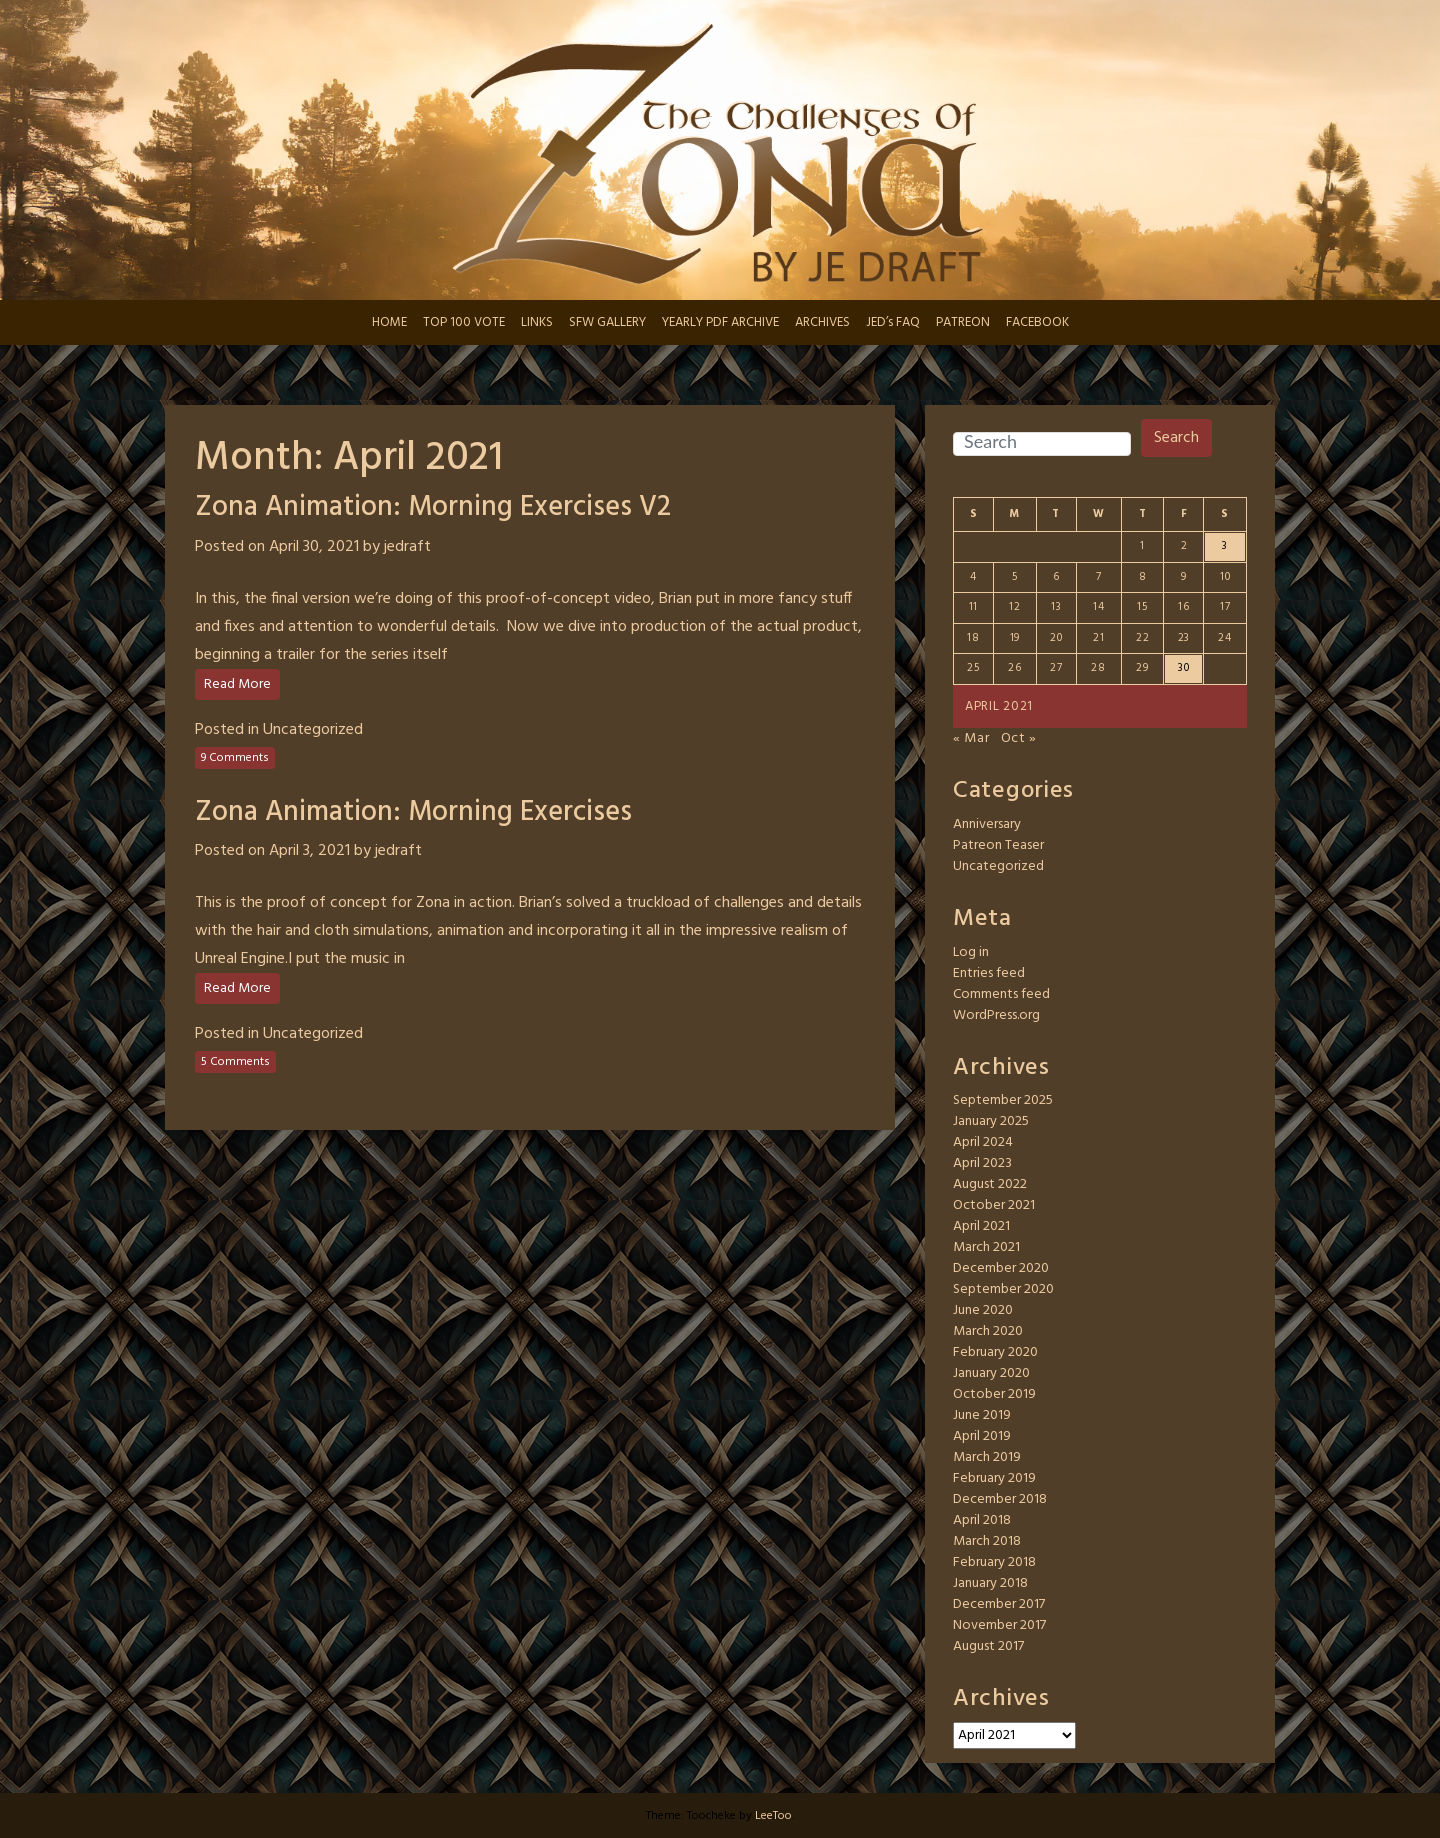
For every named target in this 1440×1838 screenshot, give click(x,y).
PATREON (963, 322)
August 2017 (988, 1646)
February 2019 (994, 1478)
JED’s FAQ (893, 322)
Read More (237, 684)
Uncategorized (313, 730)
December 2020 (1001, 1268)
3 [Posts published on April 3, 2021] (1225, 546)
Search (1176, 438)
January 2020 (991, 1373)
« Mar (971, 738)
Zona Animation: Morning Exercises (413, 812)
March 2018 (987, 1541)
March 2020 (988, 1331)
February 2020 (995, 1352)
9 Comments (235, 758)
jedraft (407, 547)
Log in (971, 952)
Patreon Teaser (998, 845)
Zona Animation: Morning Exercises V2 (433, 507)
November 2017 (999, 1625)
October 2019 (994, 1394)
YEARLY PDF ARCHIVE (720, 322)
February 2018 (994, 1562)
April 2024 (983, 1142)
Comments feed (1001, 994)
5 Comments (235, 1062)
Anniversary (987, 824)
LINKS (537, 322)
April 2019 (982, 1436)
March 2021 (986, 1247)
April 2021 (981, 1226)
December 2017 (999, 1604)
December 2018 (1000, 1499)
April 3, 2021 (309, 851)
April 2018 (982, 1520)
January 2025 (991, 1121)
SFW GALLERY (607, 322)
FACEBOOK (1037, 322)
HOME (389, 322)
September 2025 (1003, 1100)
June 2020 (983, 1310)
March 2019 (987, 1457)
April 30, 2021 (314, 547)
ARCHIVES (822, 322)
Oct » (1019, 738)
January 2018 (990, 1583)
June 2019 (982, 1415)
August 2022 (990, 1184)
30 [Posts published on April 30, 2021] (1183, 668)
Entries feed (989, 973)
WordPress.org (996, 1015)
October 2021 (994, 1205)
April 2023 (982, 1163)
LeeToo (773, 1816)
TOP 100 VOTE (464, 322)
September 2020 (1003, 1289)
